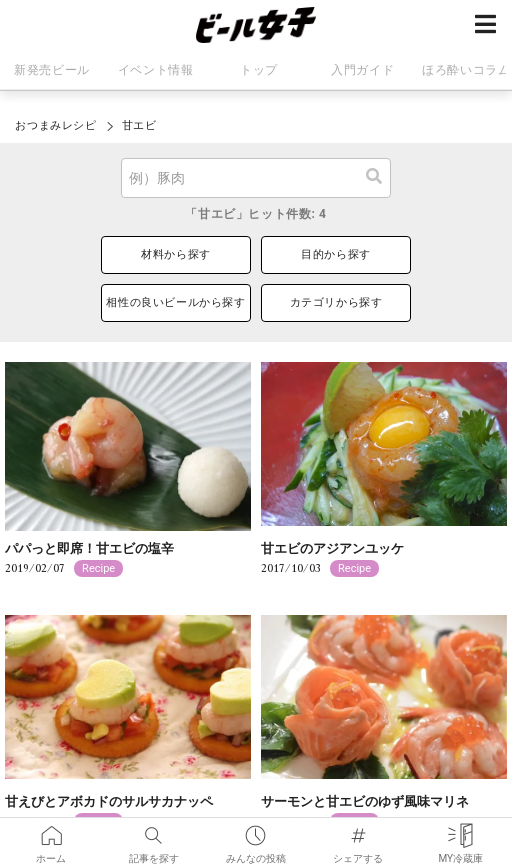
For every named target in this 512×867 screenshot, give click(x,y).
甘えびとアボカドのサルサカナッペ (109, 801)
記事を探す (154, 831)
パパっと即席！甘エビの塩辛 (89, 548)
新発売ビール (52, 70)
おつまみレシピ (55, 125)
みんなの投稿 (256, 831)
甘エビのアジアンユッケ (332, 548)
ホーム (51, 831)
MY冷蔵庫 (460, 831)
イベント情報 (156, 70)
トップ (259, 70)
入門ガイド (362, 70)
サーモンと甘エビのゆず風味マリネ (365, 801)
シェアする (358, 831)
